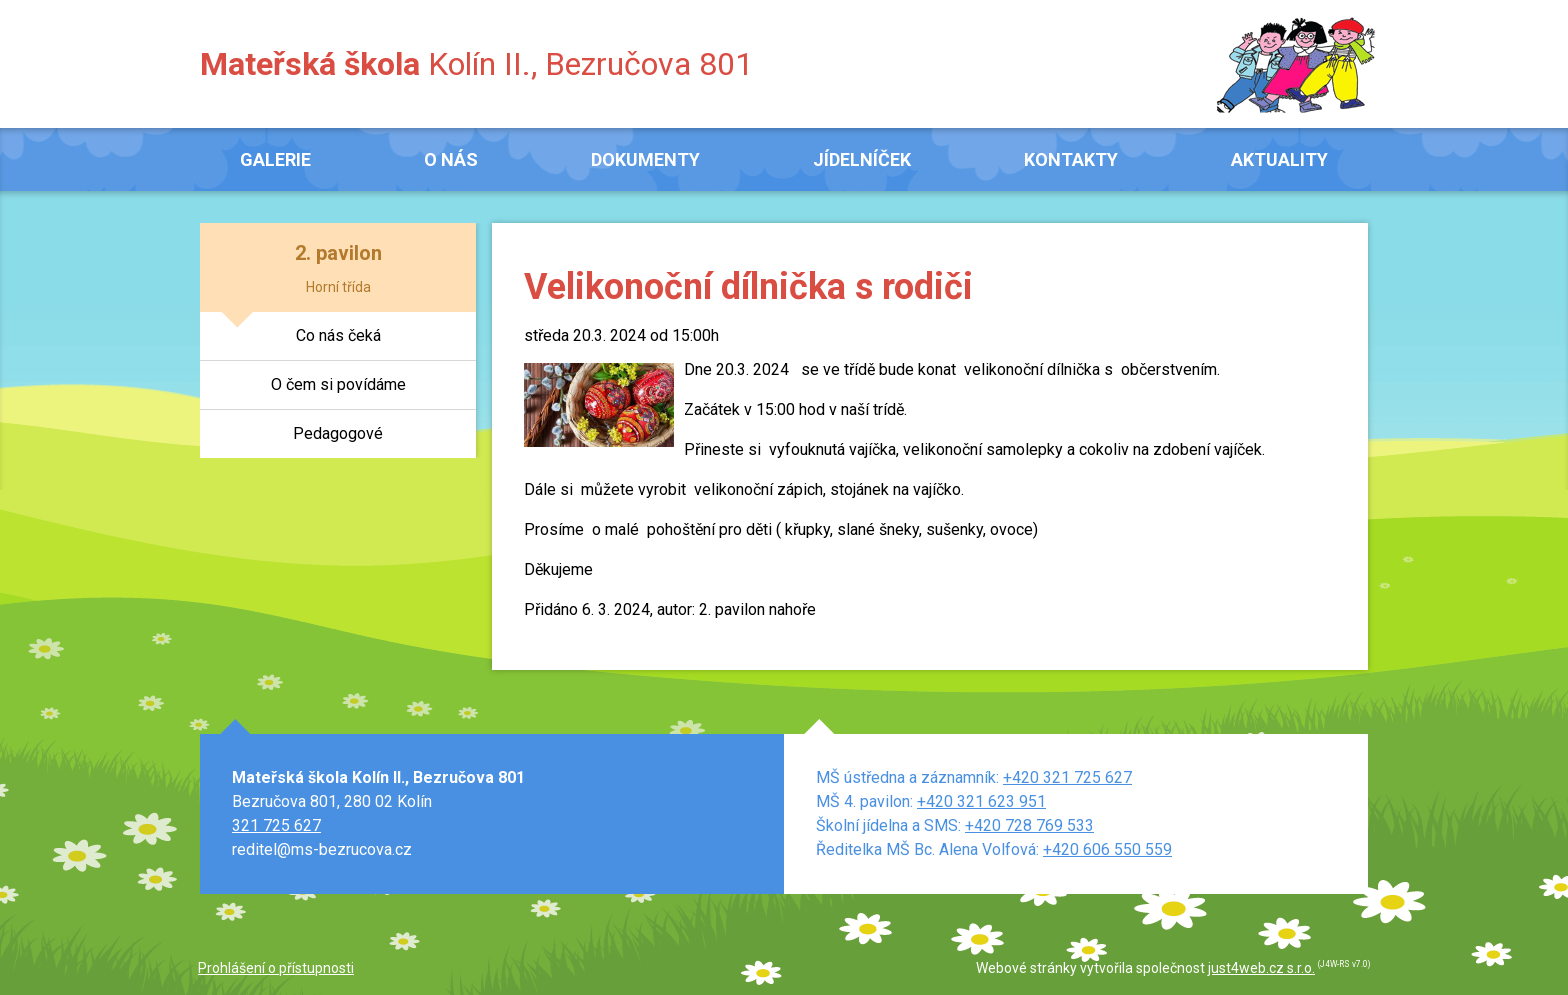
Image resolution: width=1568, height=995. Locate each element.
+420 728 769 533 (1029, 825)
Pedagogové (338, 433)
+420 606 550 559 (1107, 849)
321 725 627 (276, 825)
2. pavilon (338, 253)
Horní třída (338, 287)
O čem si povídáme (338, 384)
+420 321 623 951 (981, 801)
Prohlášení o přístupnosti (276, 968)
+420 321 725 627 (1067, 777)
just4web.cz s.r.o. (1261, 968)
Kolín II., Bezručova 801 (476, 64)
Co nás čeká (338, 335)
